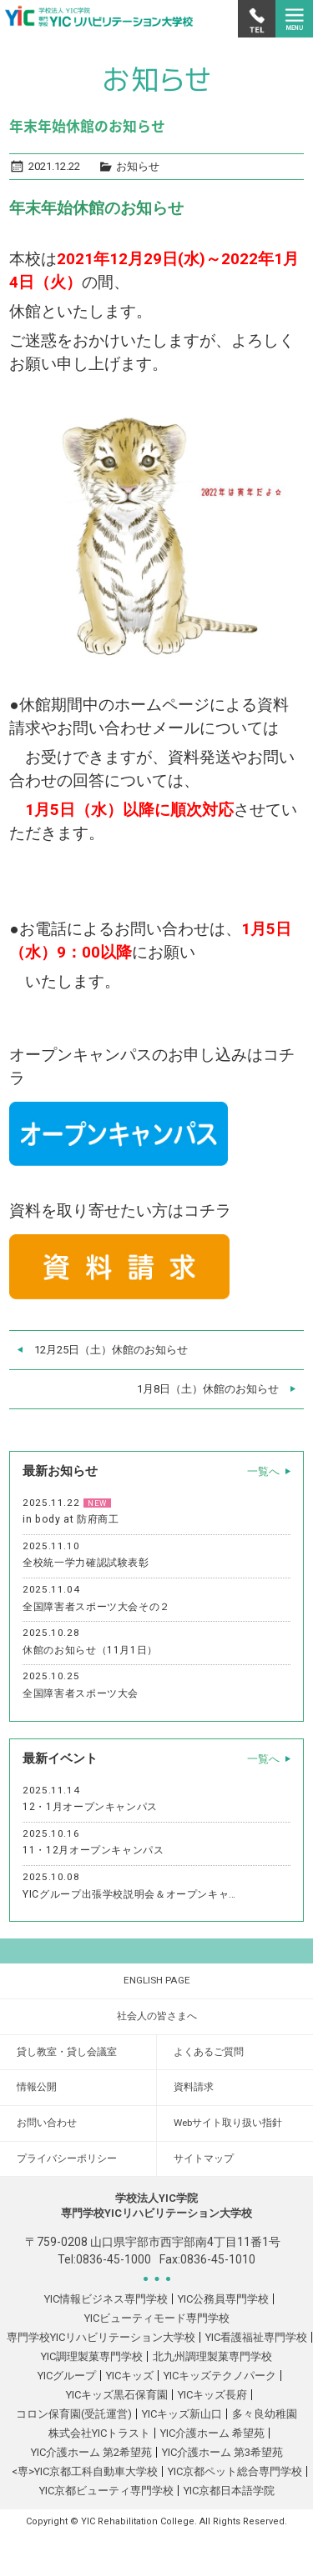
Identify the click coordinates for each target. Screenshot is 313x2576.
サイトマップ (204, 2158)
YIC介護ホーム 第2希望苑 (91, 2452)
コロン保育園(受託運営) (74, 2414)
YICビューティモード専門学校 (157, 2318)
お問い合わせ (47, 2122)
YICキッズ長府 (212, 2394)
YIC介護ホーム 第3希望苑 (222, 2452)
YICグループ (67, 2375)
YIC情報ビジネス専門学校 (106, 2299)
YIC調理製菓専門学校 (92, 2356)
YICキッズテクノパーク (220, 2375)
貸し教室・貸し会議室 (67, 2052)
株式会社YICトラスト (99, 2433)
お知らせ (137, 166)
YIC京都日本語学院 (229, 2490)
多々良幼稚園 (264, 2414)
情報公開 (37, 2087)
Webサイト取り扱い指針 (228, 2122)
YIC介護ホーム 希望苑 (212, 2433)
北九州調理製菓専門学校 (212, 2356)
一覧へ (263, 1471)
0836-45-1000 (113, 2259)
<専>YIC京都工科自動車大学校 (85, 2471)
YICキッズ (130, 2375)
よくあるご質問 (209, 2052)
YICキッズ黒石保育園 (117, 2394)
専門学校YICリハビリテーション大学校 (101, 2337)
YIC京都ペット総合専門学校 (235, 2471)
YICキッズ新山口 (182, 2414)
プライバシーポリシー (67, 2158)
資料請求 (194, 2087)
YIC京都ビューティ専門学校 (106, 2490)
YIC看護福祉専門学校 (256, 2337)
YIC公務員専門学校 (223, 2299)
